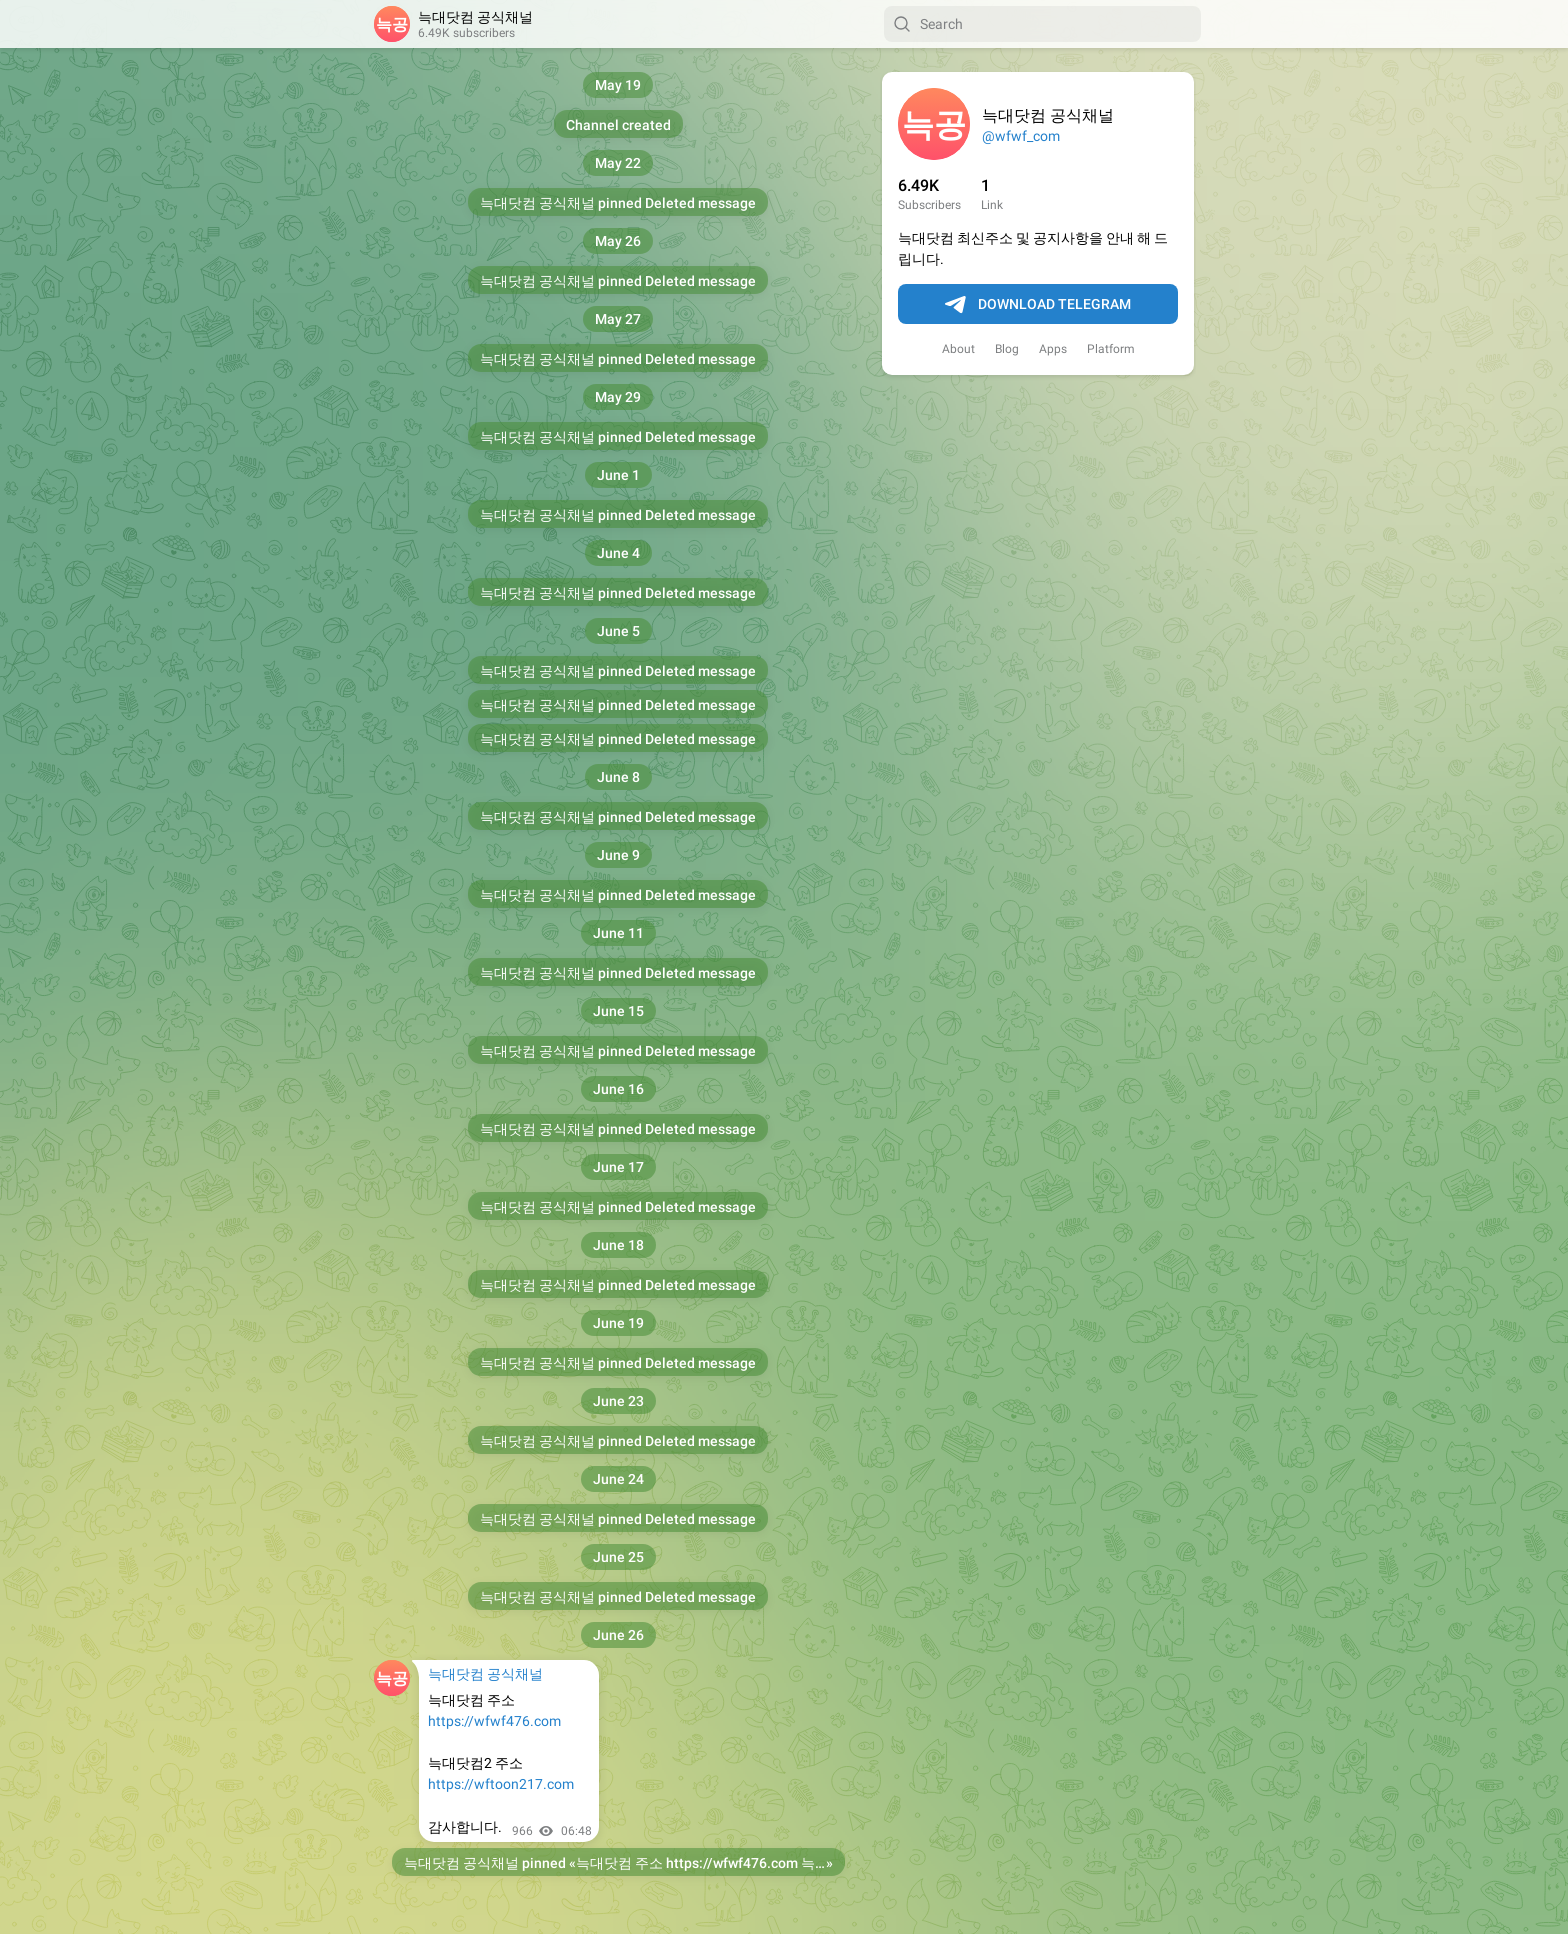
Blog (1007, 349)
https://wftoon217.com (501, 1784)
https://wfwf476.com (494, 1721)
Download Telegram (1038, 305)
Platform (1111, 349)
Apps (1053, 349)
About (958, 349)
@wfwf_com (1021, 136)
